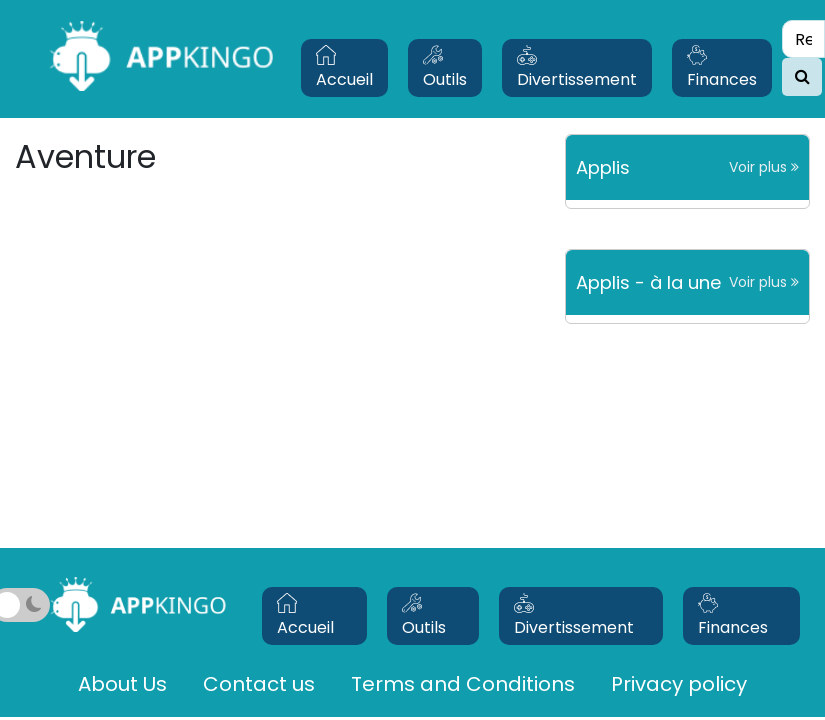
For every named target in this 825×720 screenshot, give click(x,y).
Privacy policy (679, 684)
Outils (445, 68)
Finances (722, 68)
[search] (802, 77)
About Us (122, 684)
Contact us (259, 684)
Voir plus (764, 167)
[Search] (803, 39)
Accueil (344, 68)
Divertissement (577, 68)
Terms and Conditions (463, 684)
